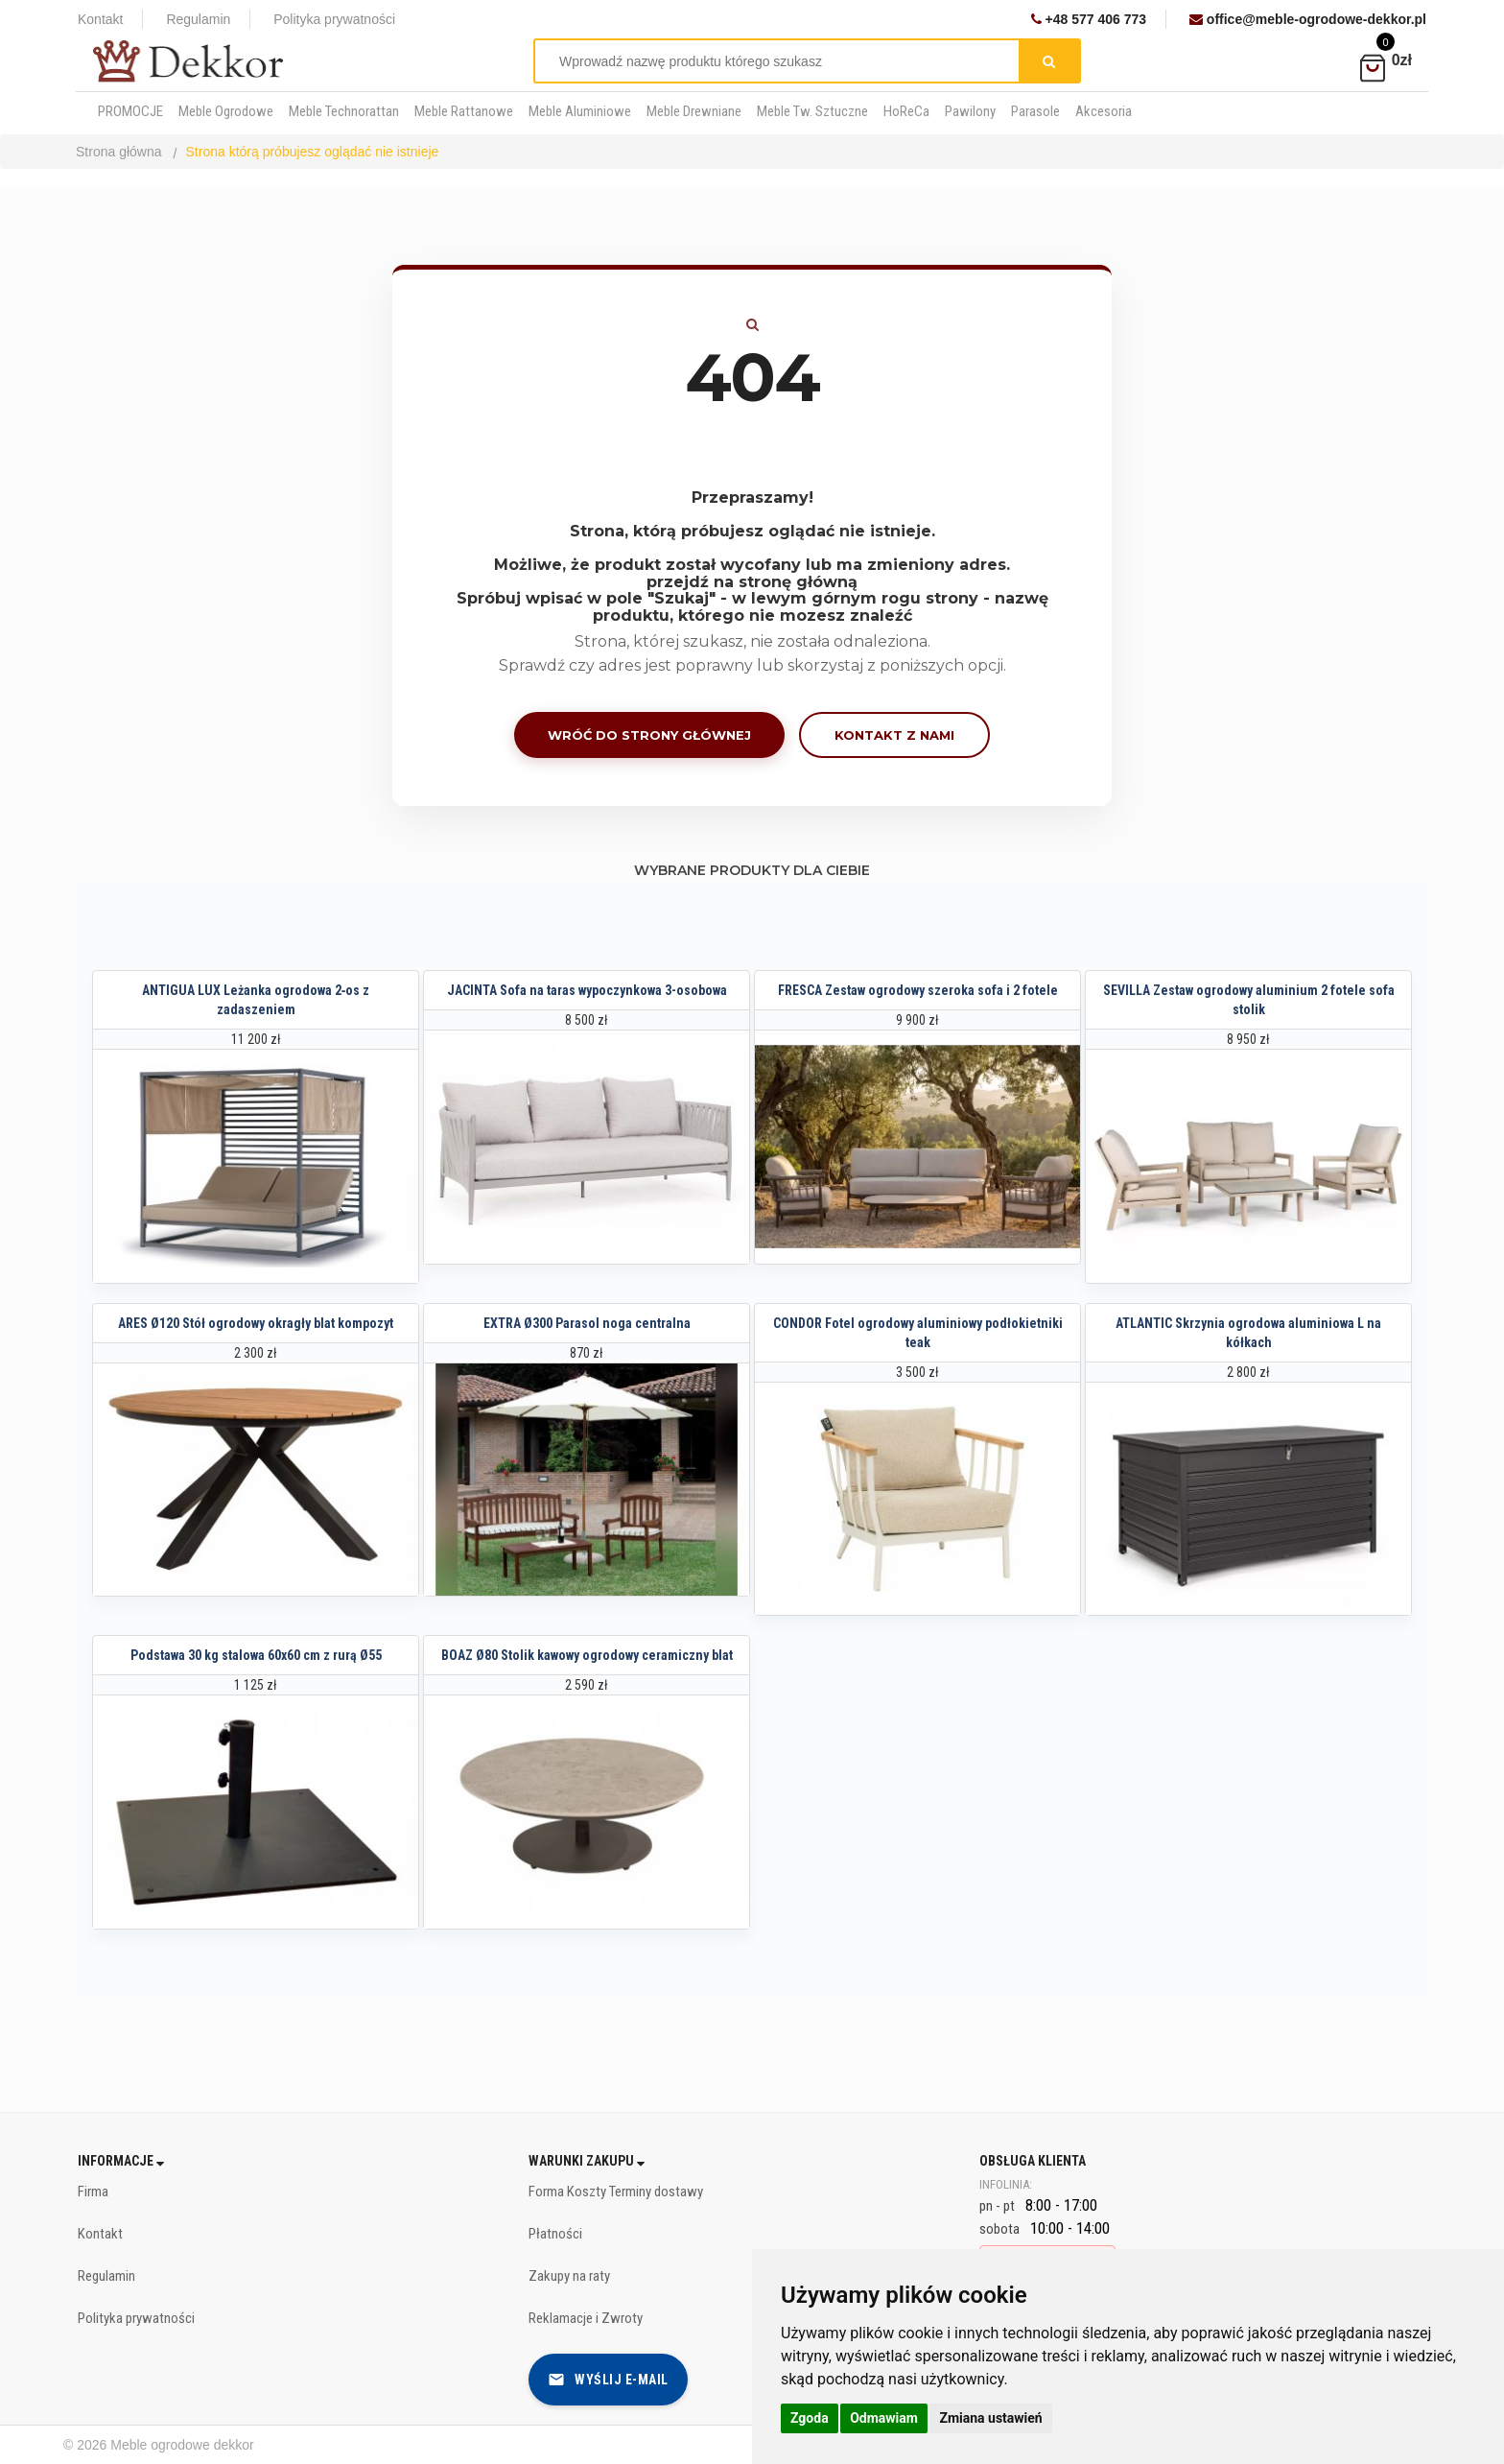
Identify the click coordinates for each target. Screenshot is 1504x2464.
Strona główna (119, 151)
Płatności (555, 2233)
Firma (93, 2191)
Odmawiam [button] (884, 2418)
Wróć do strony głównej (649, 735)
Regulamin (198, 19)
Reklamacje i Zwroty (586, 2318)
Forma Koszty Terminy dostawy (616, 2191)
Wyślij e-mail (608, 2379)
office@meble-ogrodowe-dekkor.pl (1307, 19)
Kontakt (100, 19)
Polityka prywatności (334, 19)
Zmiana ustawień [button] (990, 2418)
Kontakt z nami (894, 735)
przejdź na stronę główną (752, 582)
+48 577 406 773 (1088, 19)
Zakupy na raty (569, 2276)
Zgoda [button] (809, 2418)
